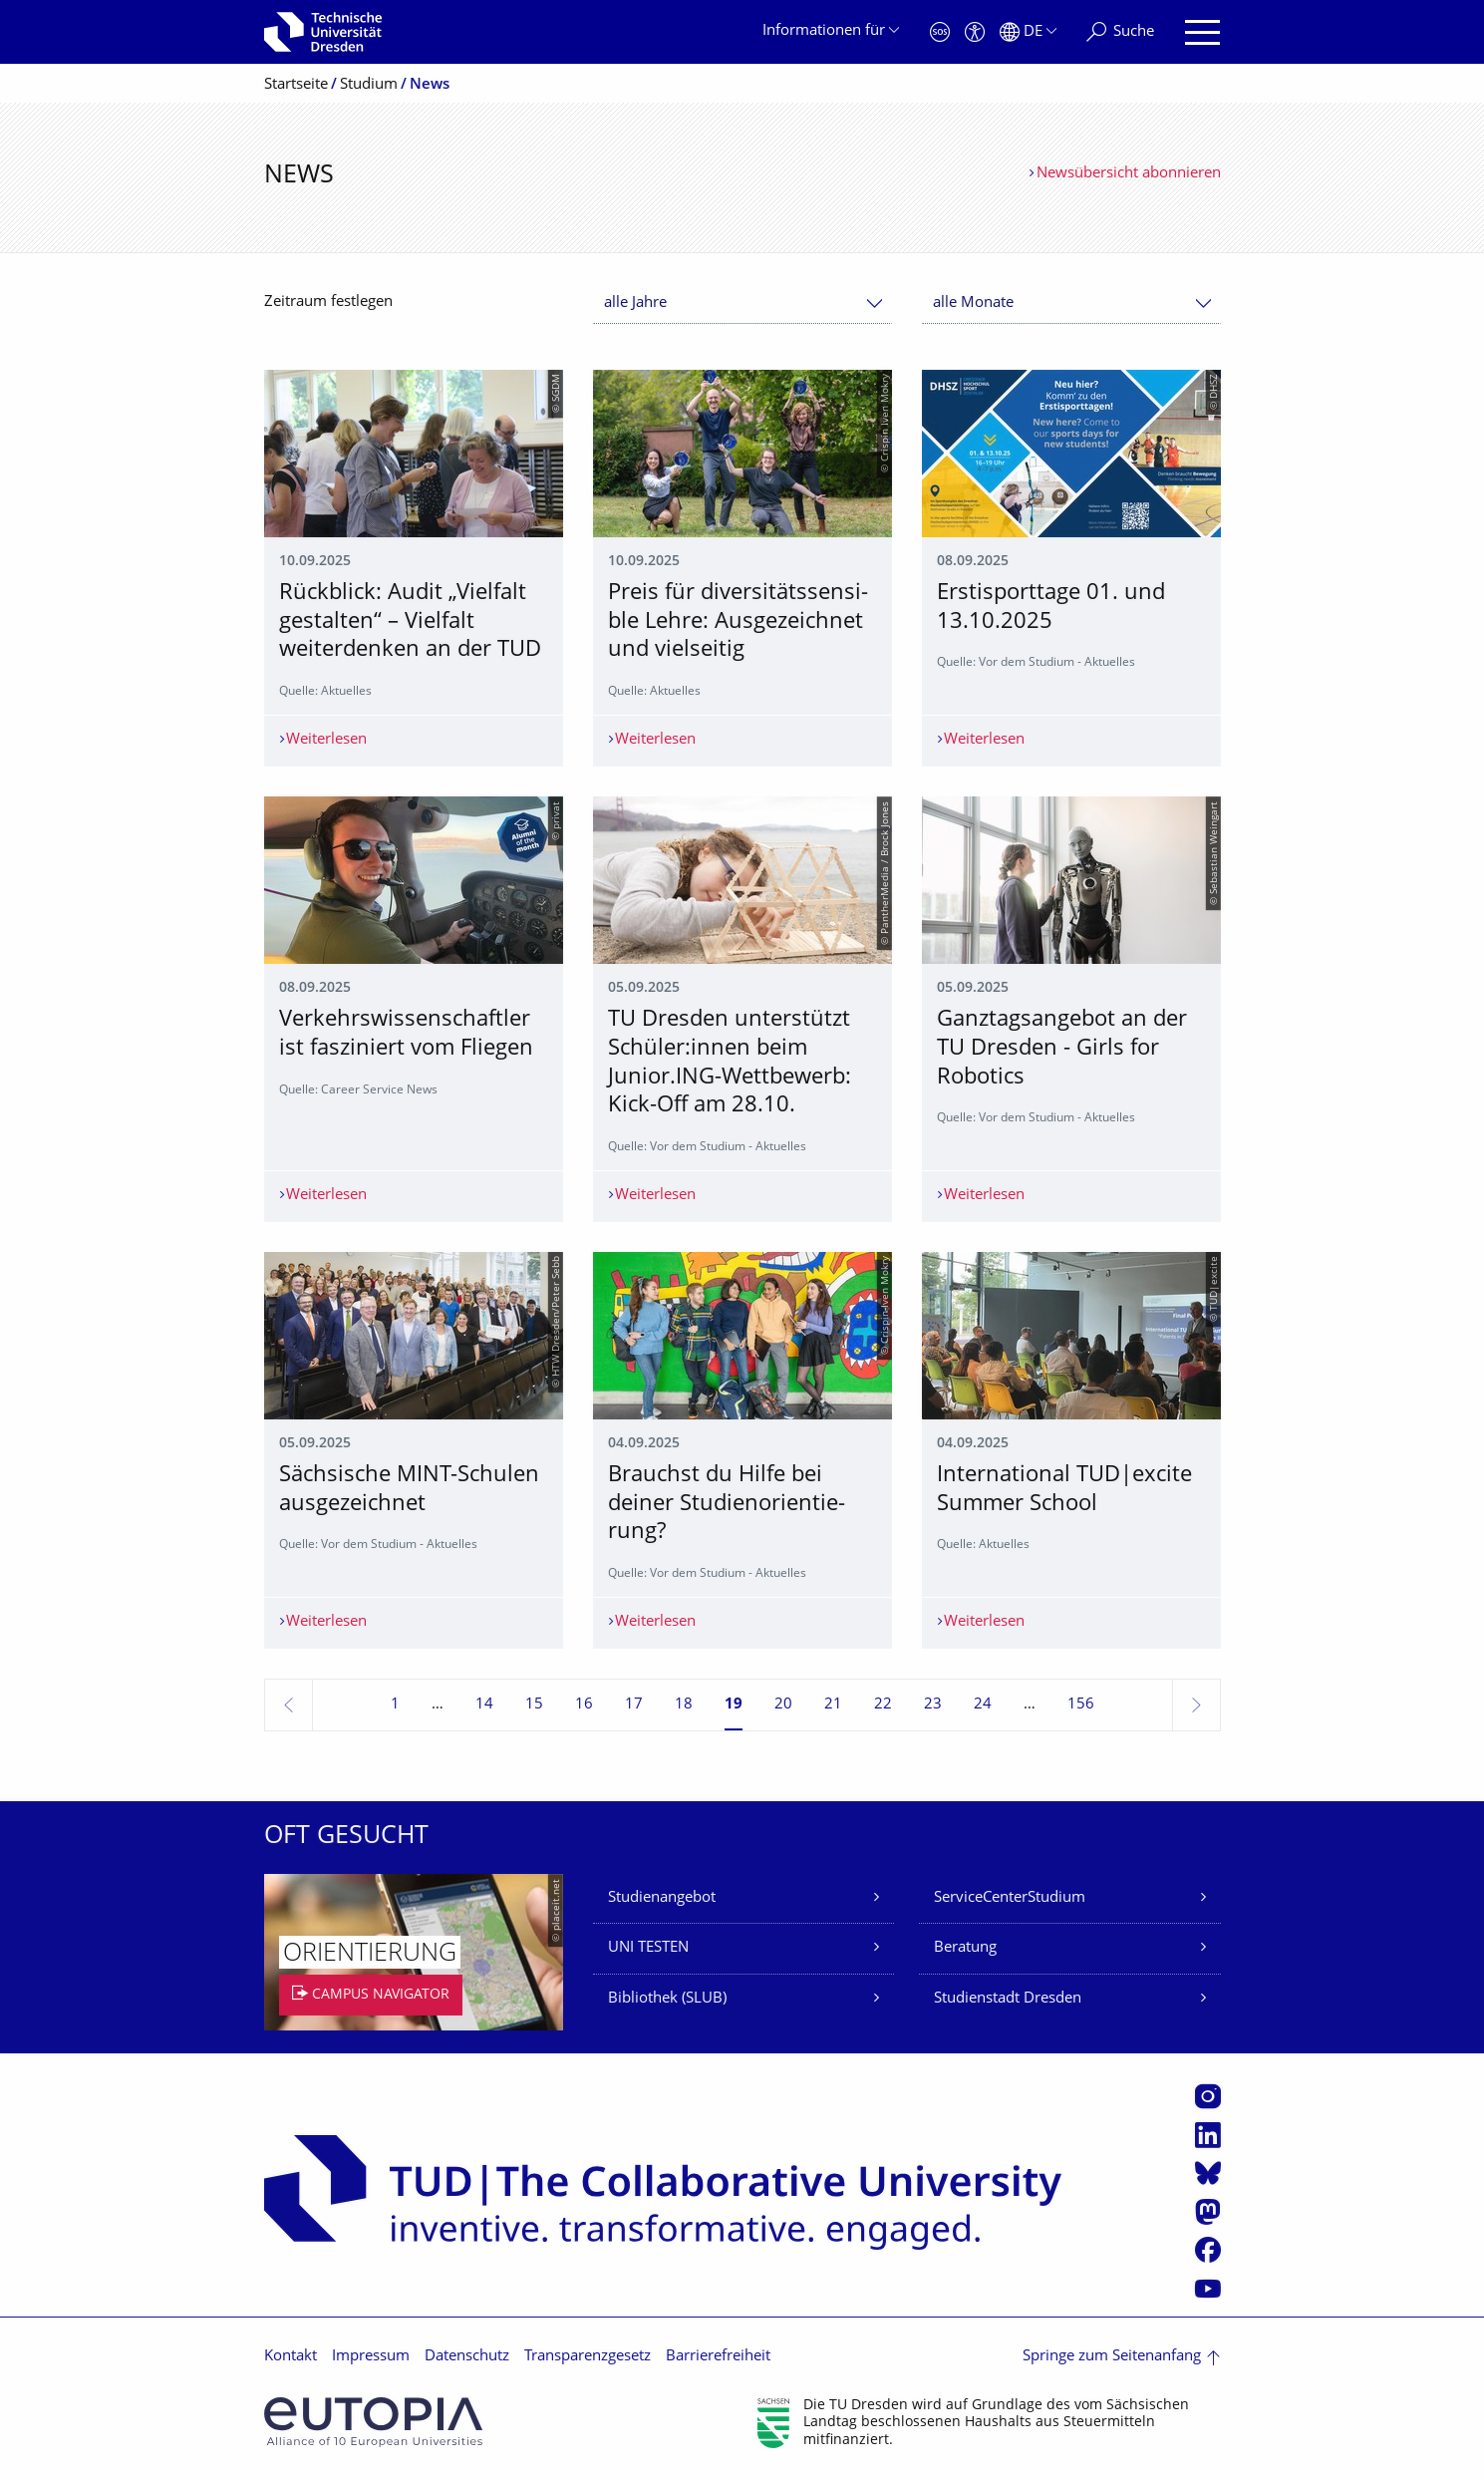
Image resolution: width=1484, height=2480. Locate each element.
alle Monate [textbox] (973, 303)
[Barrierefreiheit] (975, 32)
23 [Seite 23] (933, 1705)
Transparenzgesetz (587, 2356)
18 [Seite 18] (684, 1705)
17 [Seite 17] (634, 1705)
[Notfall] (940, 32)
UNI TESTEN (648, 1948)
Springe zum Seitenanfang (1112, 2356)
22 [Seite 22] (883, 1705)
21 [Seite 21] (833, 1705)
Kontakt (290, 2356)
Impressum (371, 2356)
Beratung (965, 1948)
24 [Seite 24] (983, 1705)
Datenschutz (467, 2356)
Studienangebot (662, 1898)
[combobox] (742, 303)
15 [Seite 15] (534, 1705)
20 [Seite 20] (783, 1705)
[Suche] (1120, 32)
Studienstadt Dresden (1007, 1999)
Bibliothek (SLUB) (667, 1999)
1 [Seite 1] (395, 1705)
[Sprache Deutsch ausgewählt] (1028, 32)
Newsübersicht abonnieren (1129, 173)
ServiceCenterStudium (1009, 1898)
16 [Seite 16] (584, 1705)
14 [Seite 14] (484, 1705)
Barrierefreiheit (718, 2356)
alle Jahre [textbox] (635, 303)
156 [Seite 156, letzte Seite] (1080, 1705)
